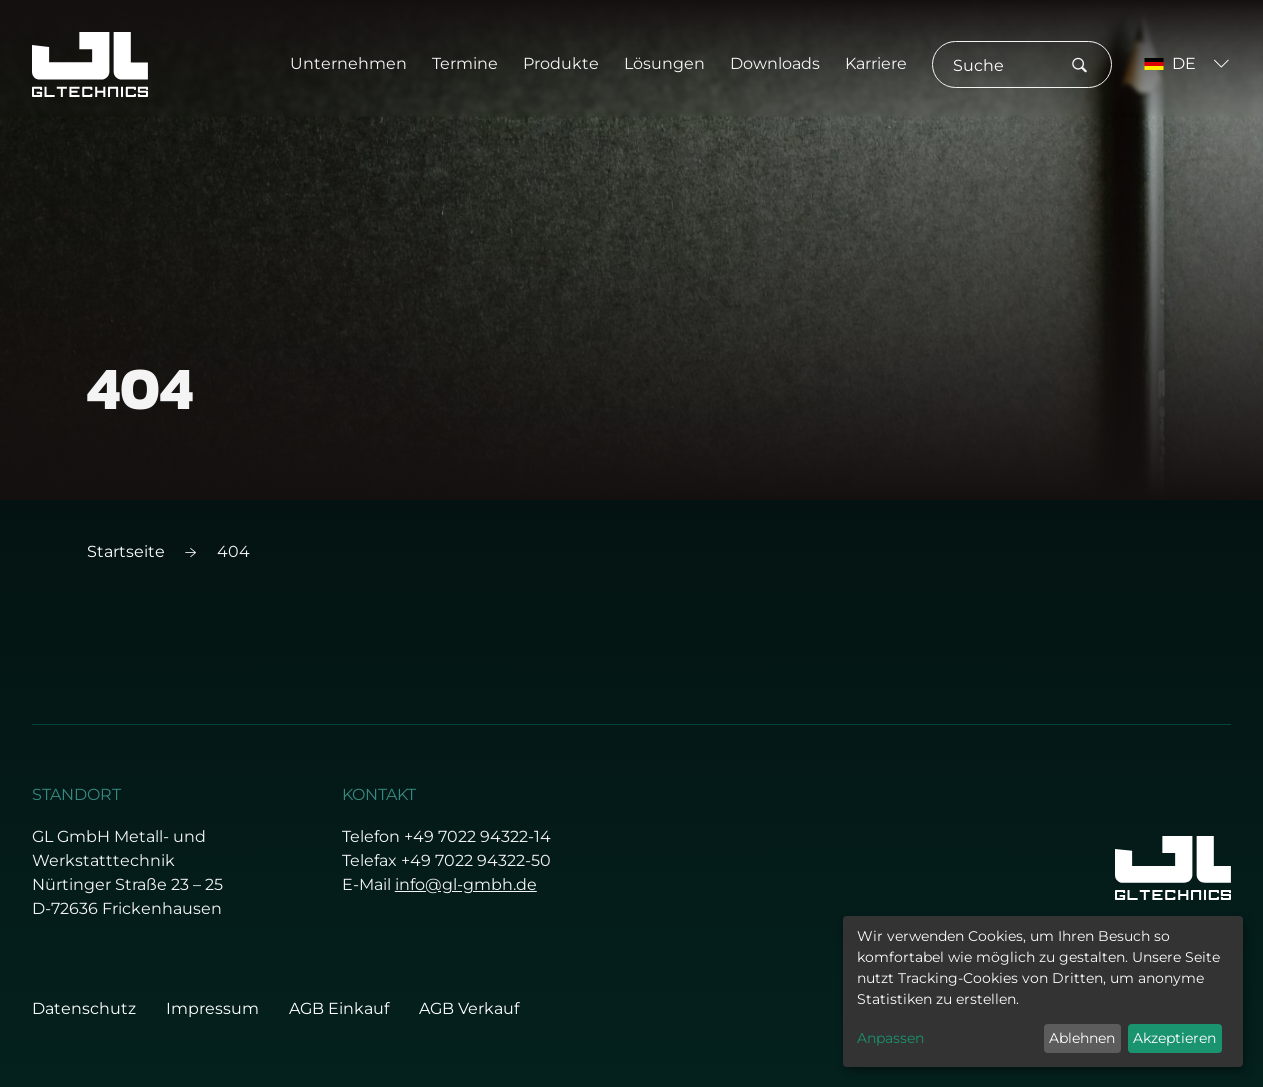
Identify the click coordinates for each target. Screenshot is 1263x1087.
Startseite (126, 551)
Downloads (775, 63)
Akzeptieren (1174, 1038)
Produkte (561, 63)
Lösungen (664, 63)
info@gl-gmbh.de (466, 884)
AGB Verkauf (469, 1008)
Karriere (876, 63)
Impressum (212, 1008)
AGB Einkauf (339, 1008)
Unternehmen (348, 63)
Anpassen (890, 1038)
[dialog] (1043, 991)
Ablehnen (1082, 1038)
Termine (465, 63)
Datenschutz (84, 1008)
